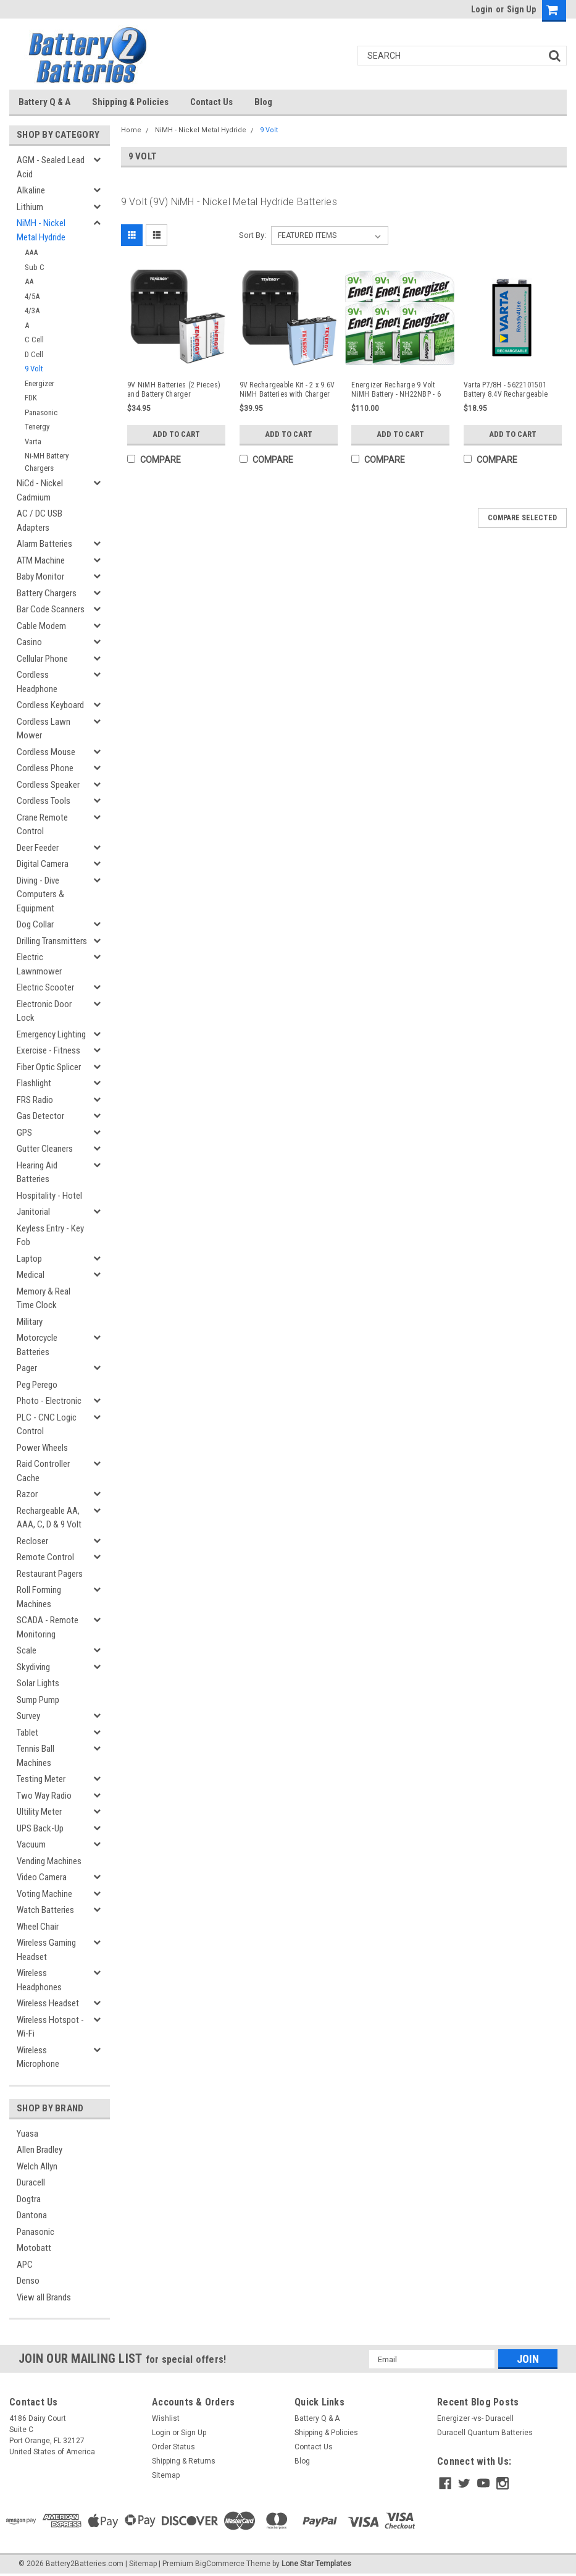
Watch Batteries (45, 1909)
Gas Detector (40, 1115)
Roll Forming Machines (39, 1597)
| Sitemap (141, 2563)
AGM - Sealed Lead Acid (51, 167)
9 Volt (34, 368)
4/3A (32, 310)
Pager (27, 1368)
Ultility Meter (39, 1811)
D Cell (34, 354)
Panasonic (41, 412)
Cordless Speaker (48, 784)
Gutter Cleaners (45, 1148)
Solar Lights (38, 1683)
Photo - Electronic (49, 1400)
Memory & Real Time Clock (43, 1298)
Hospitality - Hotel (49, 1195)
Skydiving (33, 1667)
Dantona (32, 2215)
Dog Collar (35, 924)
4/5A (32, 296)
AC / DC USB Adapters (39, 520)
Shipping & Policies (130, 102)
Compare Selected (522, 517)
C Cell (34, 339)
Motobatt (34, 2247)
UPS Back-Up (40, 1828)
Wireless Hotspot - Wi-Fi (50, 2027)
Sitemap (166, 2475)
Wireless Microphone (38, 2057)
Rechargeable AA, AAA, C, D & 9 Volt (49, 1518)
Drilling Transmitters (52, 941)
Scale (26, 1650)
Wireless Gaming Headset (46, 1949)
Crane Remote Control (42, 824)
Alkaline (31, 190)
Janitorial (33, 1211)
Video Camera (42, 1877)
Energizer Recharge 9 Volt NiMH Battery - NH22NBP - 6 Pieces (396, 390)
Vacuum (31, 1844)
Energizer (39, 383)
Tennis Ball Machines (35, 1755)
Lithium (30, 207)
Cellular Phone (42, 658)
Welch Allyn (37, 2166)
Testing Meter (41, 1778)
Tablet (27, 1732)
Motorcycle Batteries (37, 1345)
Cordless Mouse (46, 752)
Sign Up (521, 9)
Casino (29, 642)
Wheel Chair (38, 1926)
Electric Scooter (45, 987)
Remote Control (45, 1557)
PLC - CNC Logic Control (47, 1424)
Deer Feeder (38, 847)
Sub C (34, 267)
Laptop (29, 1258)
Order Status (173, 2447)
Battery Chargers (47, 593)
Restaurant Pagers (50, 1573)
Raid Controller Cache (43, 1471)
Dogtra (29, 2199)
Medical (30, 1274)
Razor (27, 1494)
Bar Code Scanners (51, 609)
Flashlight (34, 1083)
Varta (33, 441)
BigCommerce (219, 2563)
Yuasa (27, 2133)
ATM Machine (41, 560)
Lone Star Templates (316, 2563)
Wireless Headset (48, 2003)
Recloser (32, 1541)
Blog (263, 102)
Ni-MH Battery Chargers (47, 462)
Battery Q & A (44, 102)
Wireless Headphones (39, 1980)
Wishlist (166, 2418)
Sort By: (252, 235)
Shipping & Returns (183, 2461)
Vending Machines (49, 1861)
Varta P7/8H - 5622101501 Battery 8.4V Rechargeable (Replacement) (506, 390)
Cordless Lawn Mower (43, 728)
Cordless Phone (45, 768)
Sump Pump (38, 1699)
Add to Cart (176, 434)
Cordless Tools (43, 800)
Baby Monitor (40, 576)
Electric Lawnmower (39, 964)
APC (25, 2264)
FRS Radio (35, 1099)
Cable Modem (41, 625)
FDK (31, 397)
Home (131, 130)
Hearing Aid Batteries (37, 1172)
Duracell (31, 2182)
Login (482, 9)
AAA (31, 252)
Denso (28, 2280)
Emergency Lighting (51, 1034)
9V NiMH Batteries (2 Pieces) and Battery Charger (173, 390)
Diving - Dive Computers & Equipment (40, 894)
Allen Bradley (39, 2149)
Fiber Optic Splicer (49, 1067)
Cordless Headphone (37, 682)
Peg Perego (37, 1384)
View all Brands (44, 2297)
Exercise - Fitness (48, 1050)
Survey (28, 1715)
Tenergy (37, 426)
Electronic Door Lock (44, 1011)
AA (29, 281)
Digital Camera (43, 863)
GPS (24, 1132)
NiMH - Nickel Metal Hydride (41, 230)
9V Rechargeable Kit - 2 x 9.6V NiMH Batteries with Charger (287, 390)
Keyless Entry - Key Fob (50, 1235)
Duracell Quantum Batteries (485, 2432)
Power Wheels (42, 1447)
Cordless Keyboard (50, 705)
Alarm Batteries (44, 543)
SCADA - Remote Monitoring (47, 1627)
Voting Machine (44, 1893)
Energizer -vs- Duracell (475, 2418)
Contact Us (211, 102)
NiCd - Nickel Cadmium (40, 490)
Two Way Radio (44, 1795)
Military (30, 1321)
